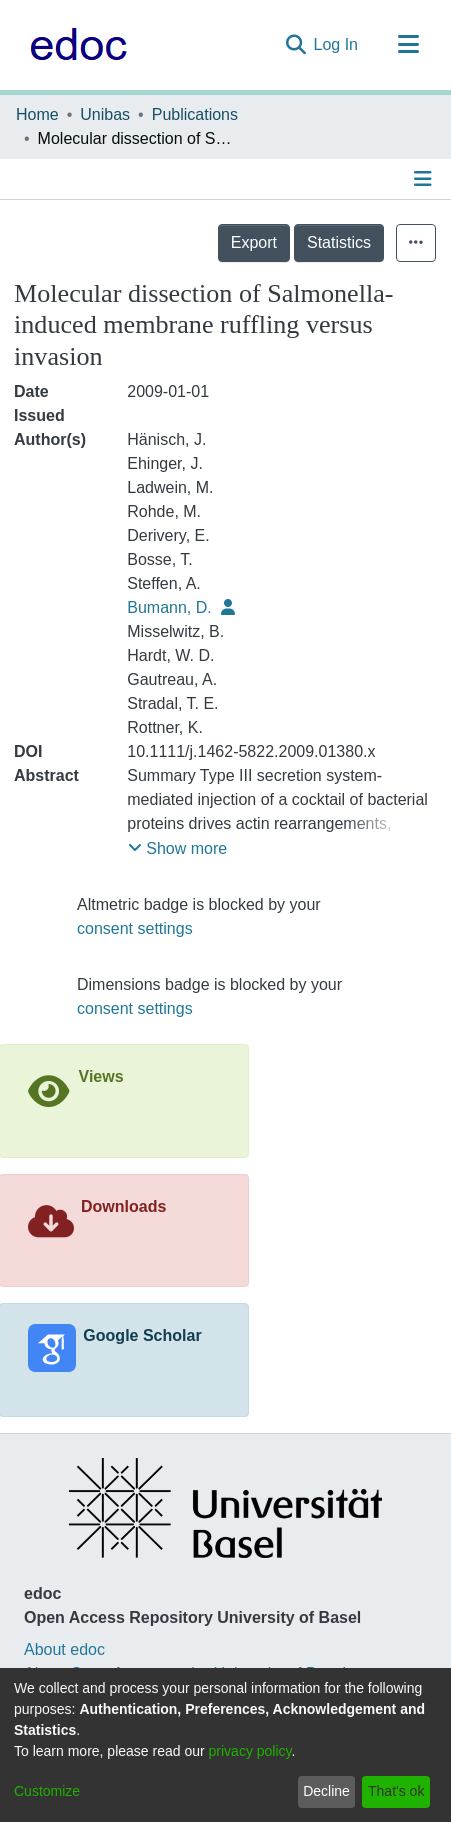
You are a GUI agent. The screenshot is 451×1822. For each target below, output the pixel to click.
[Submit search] (295, 45)
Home (37, 114)
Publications (195, 114)
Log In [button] (337, 44)
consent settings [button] (135, 928)
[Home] (73, 45)
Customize (47, 1791)
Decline (326, 1791)
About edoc (64, 1649)
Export (254, 242)
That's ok (396, 1791)
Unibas (105, 114)
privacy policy (250, 1751)
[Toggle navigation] (408, 45)
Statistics (339, 242)
